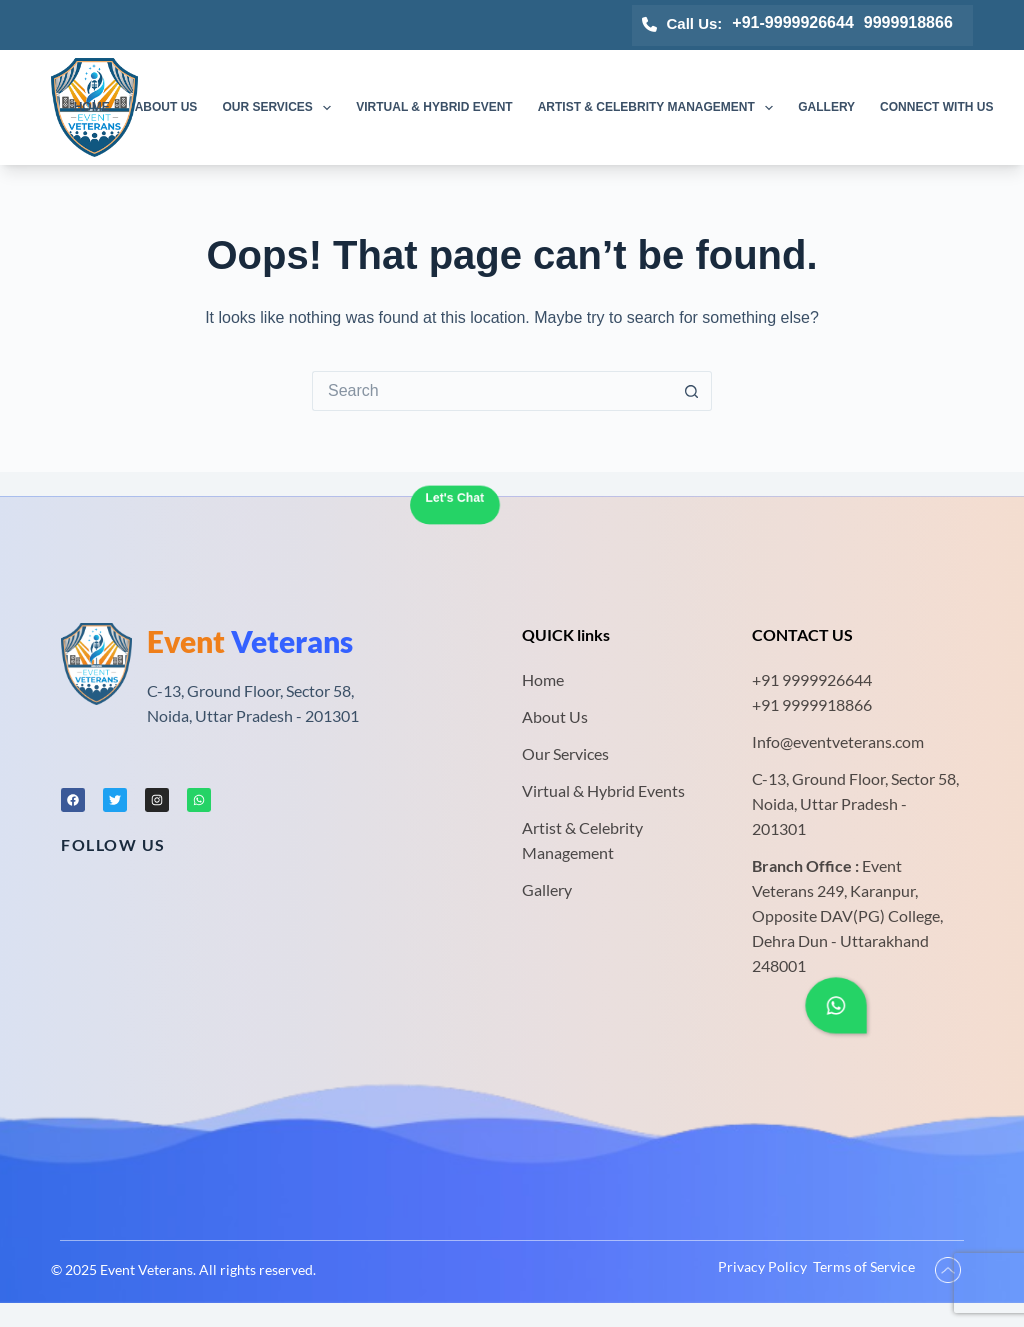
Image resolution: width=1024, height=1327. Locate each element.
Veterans (250, 641)
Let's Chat (455, 498)
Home (92, 107)
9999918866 (908, 22)
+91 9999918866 (812, 704)
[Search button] (692, 391)
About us (166, 107)
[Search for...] (492, 391)
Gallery (826, 107)
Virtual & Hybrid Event (434, 107)
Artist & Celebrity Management (660, 108)
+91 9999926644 (812, 679)
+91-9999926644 (792, 22)
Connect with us (936, 107)
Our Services (280, 108)
